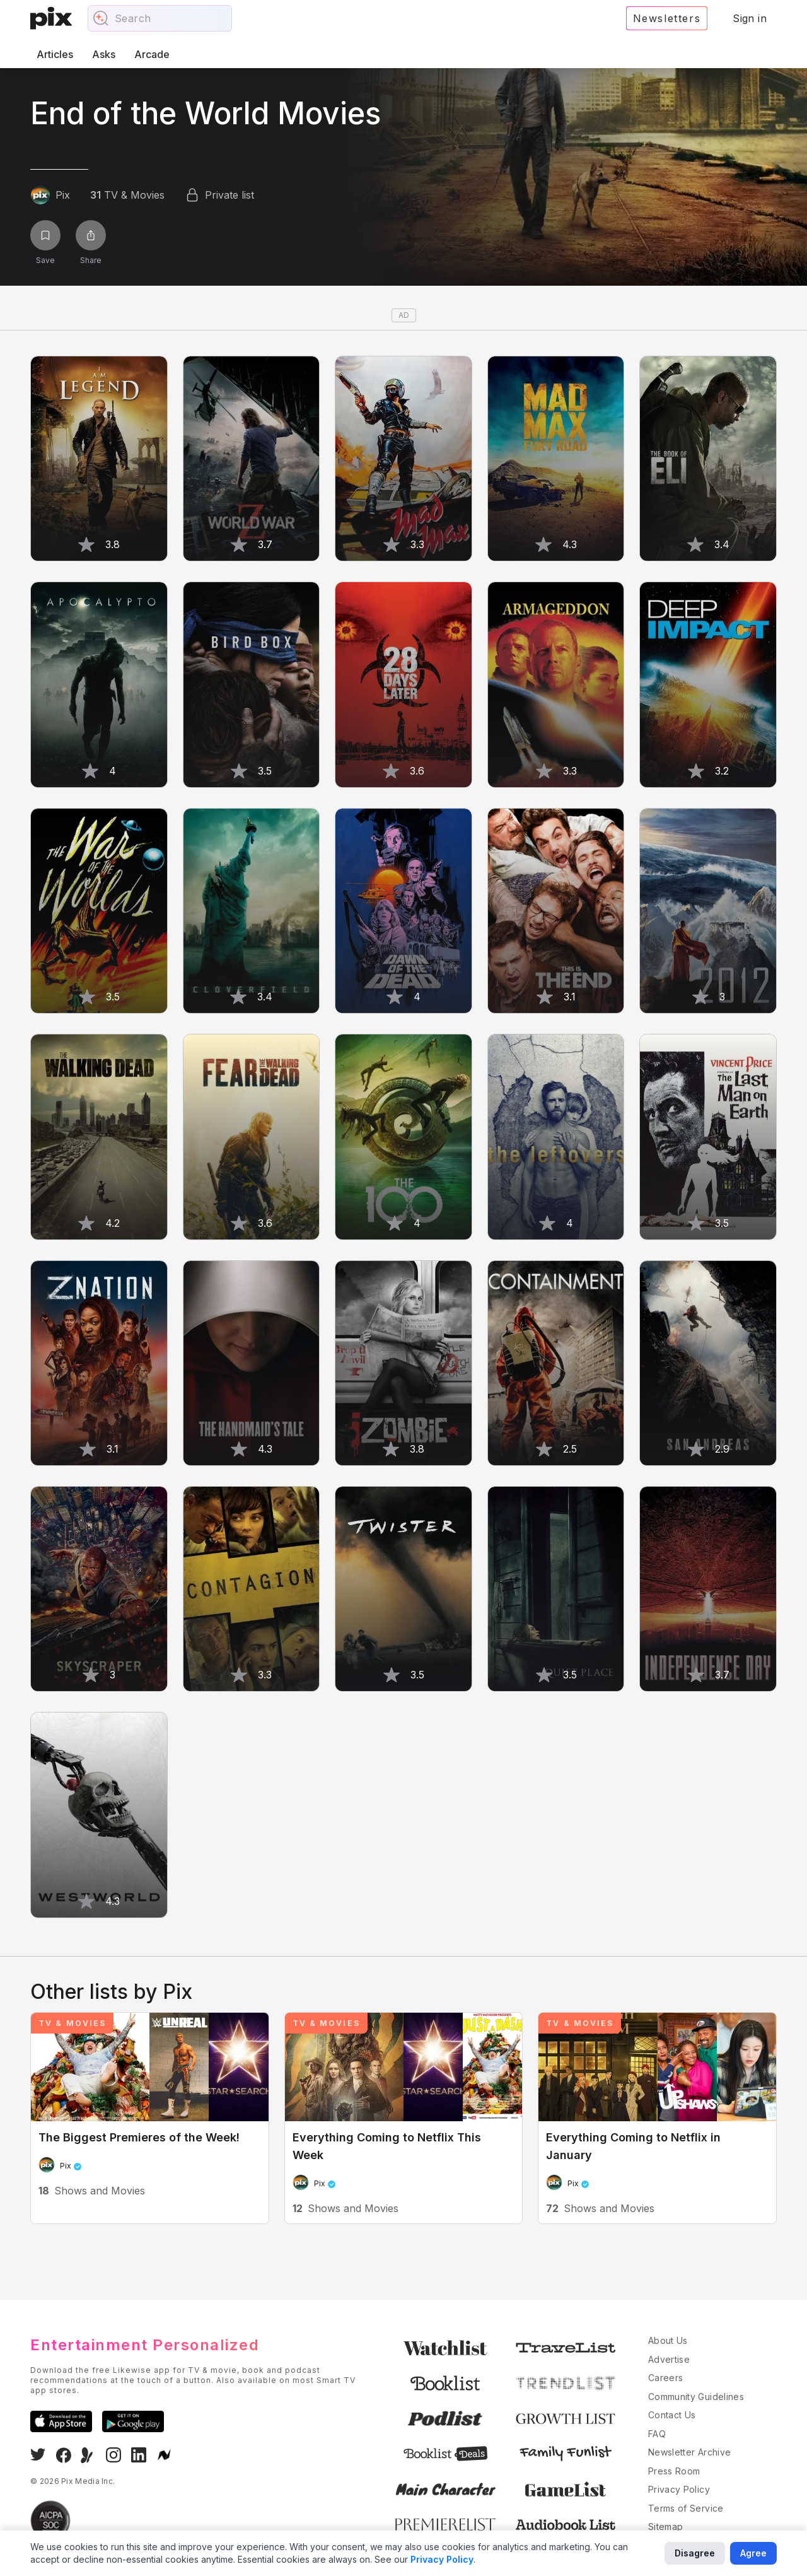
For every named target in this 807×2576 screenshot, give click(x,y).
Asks (103, 54)
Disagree (695, 2553)
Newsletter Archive (689, 2452)
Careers (665, 2377)
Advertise (669, 2359)
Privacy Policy (679, 2489)
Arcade (152, 54)
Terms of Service (686, 2508)
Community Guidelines (696, 2396)
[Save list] (45, 235)
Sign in (750, 18)
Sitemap (665, 2526)
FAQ (657, 2433)
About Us (668, 2340)
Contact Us (672, 2414)
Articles (55, 54)
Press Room (674, 2471)
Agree (753, 2553)
